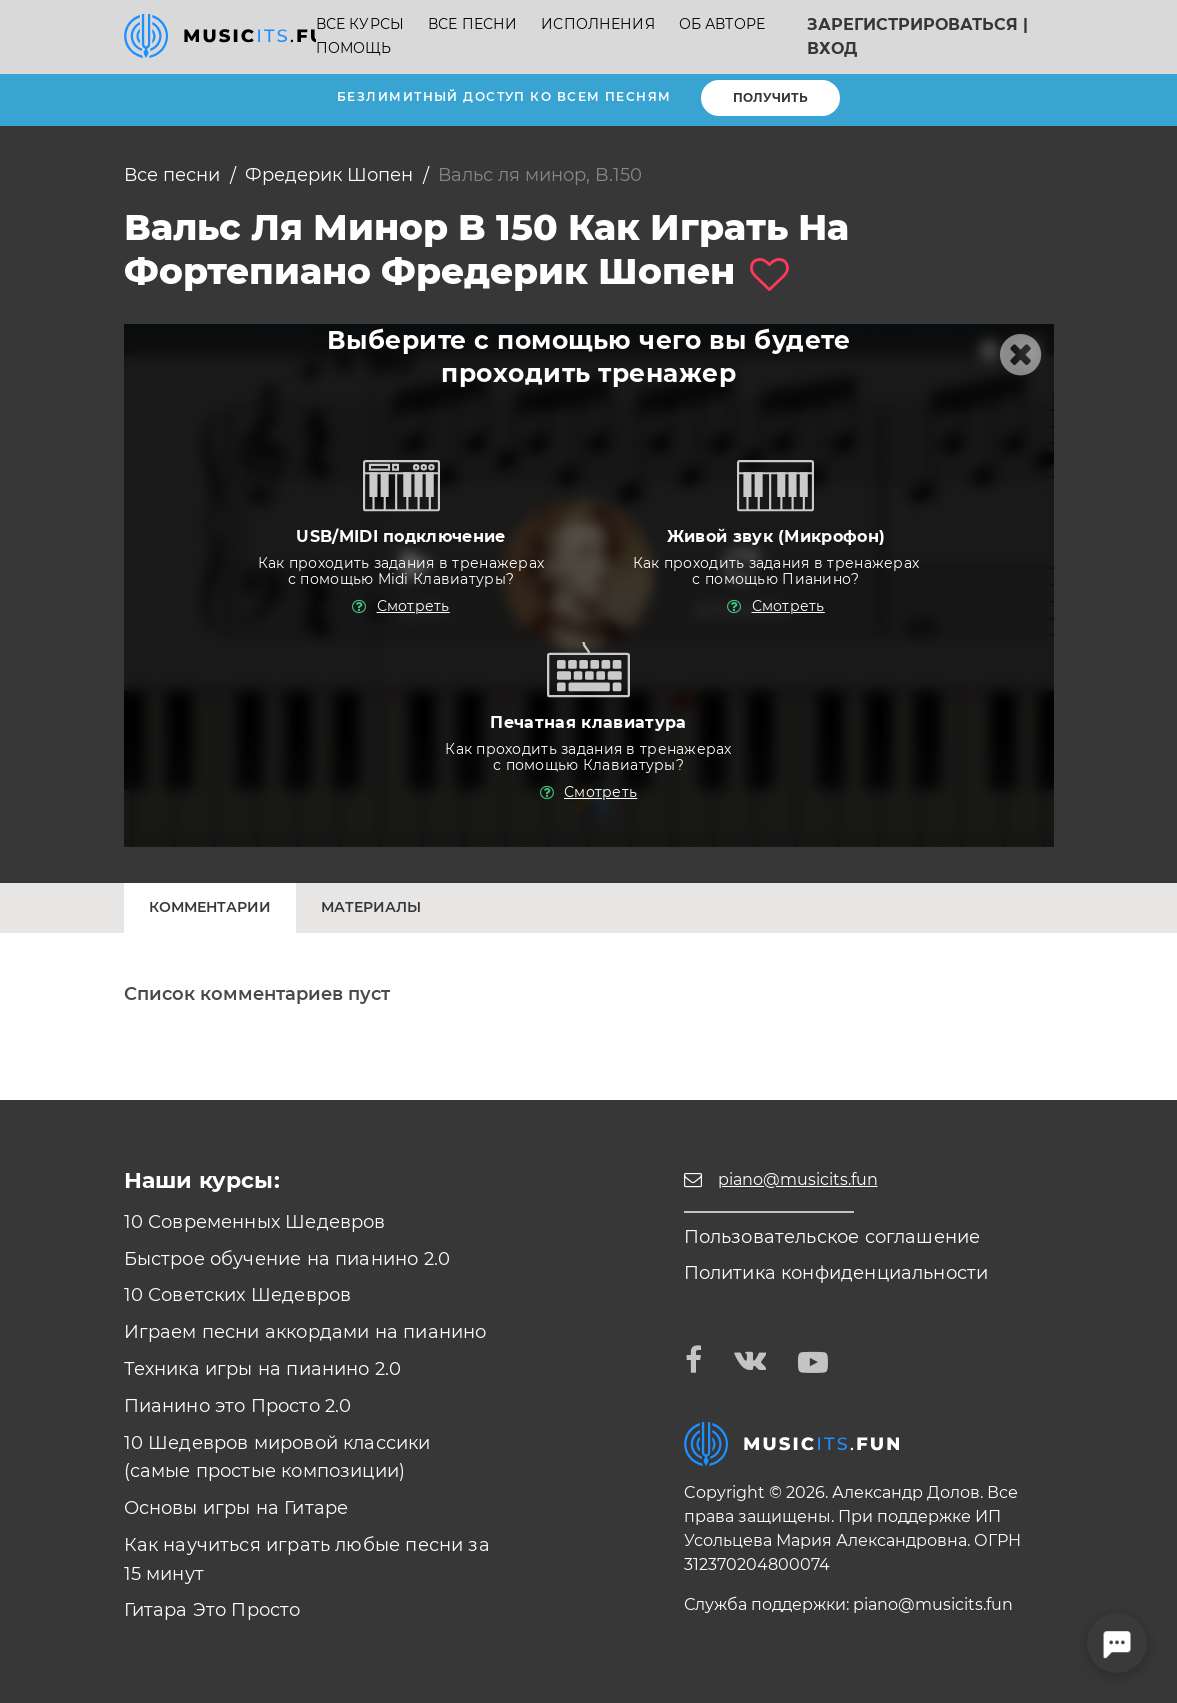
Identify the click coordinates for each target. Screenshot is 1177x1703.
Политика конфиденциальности (836, 1273)
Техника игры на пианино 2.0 (263, 1369)
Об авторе (722, 24)
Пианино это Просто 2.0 (238, 1406)
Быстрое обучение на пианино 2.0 (287, 1259)
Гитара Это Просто (212, 1610)
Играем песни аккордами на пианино (305, 1332)
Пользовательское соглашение (832, 1237)
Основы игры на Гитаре (236, 1508)
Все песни (472, 24)
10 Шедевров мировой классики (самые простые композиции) (277, 1457)
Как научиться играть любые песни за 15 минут (307, 1559)
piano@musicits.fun (933, 1604)
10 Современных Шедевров (255, 1222)
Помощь (354, 48)
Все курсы (360, 24)
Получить (770, 97)
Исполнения (597, 24)
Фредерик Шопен (329, 175)
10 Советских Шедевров (238, 1295)
